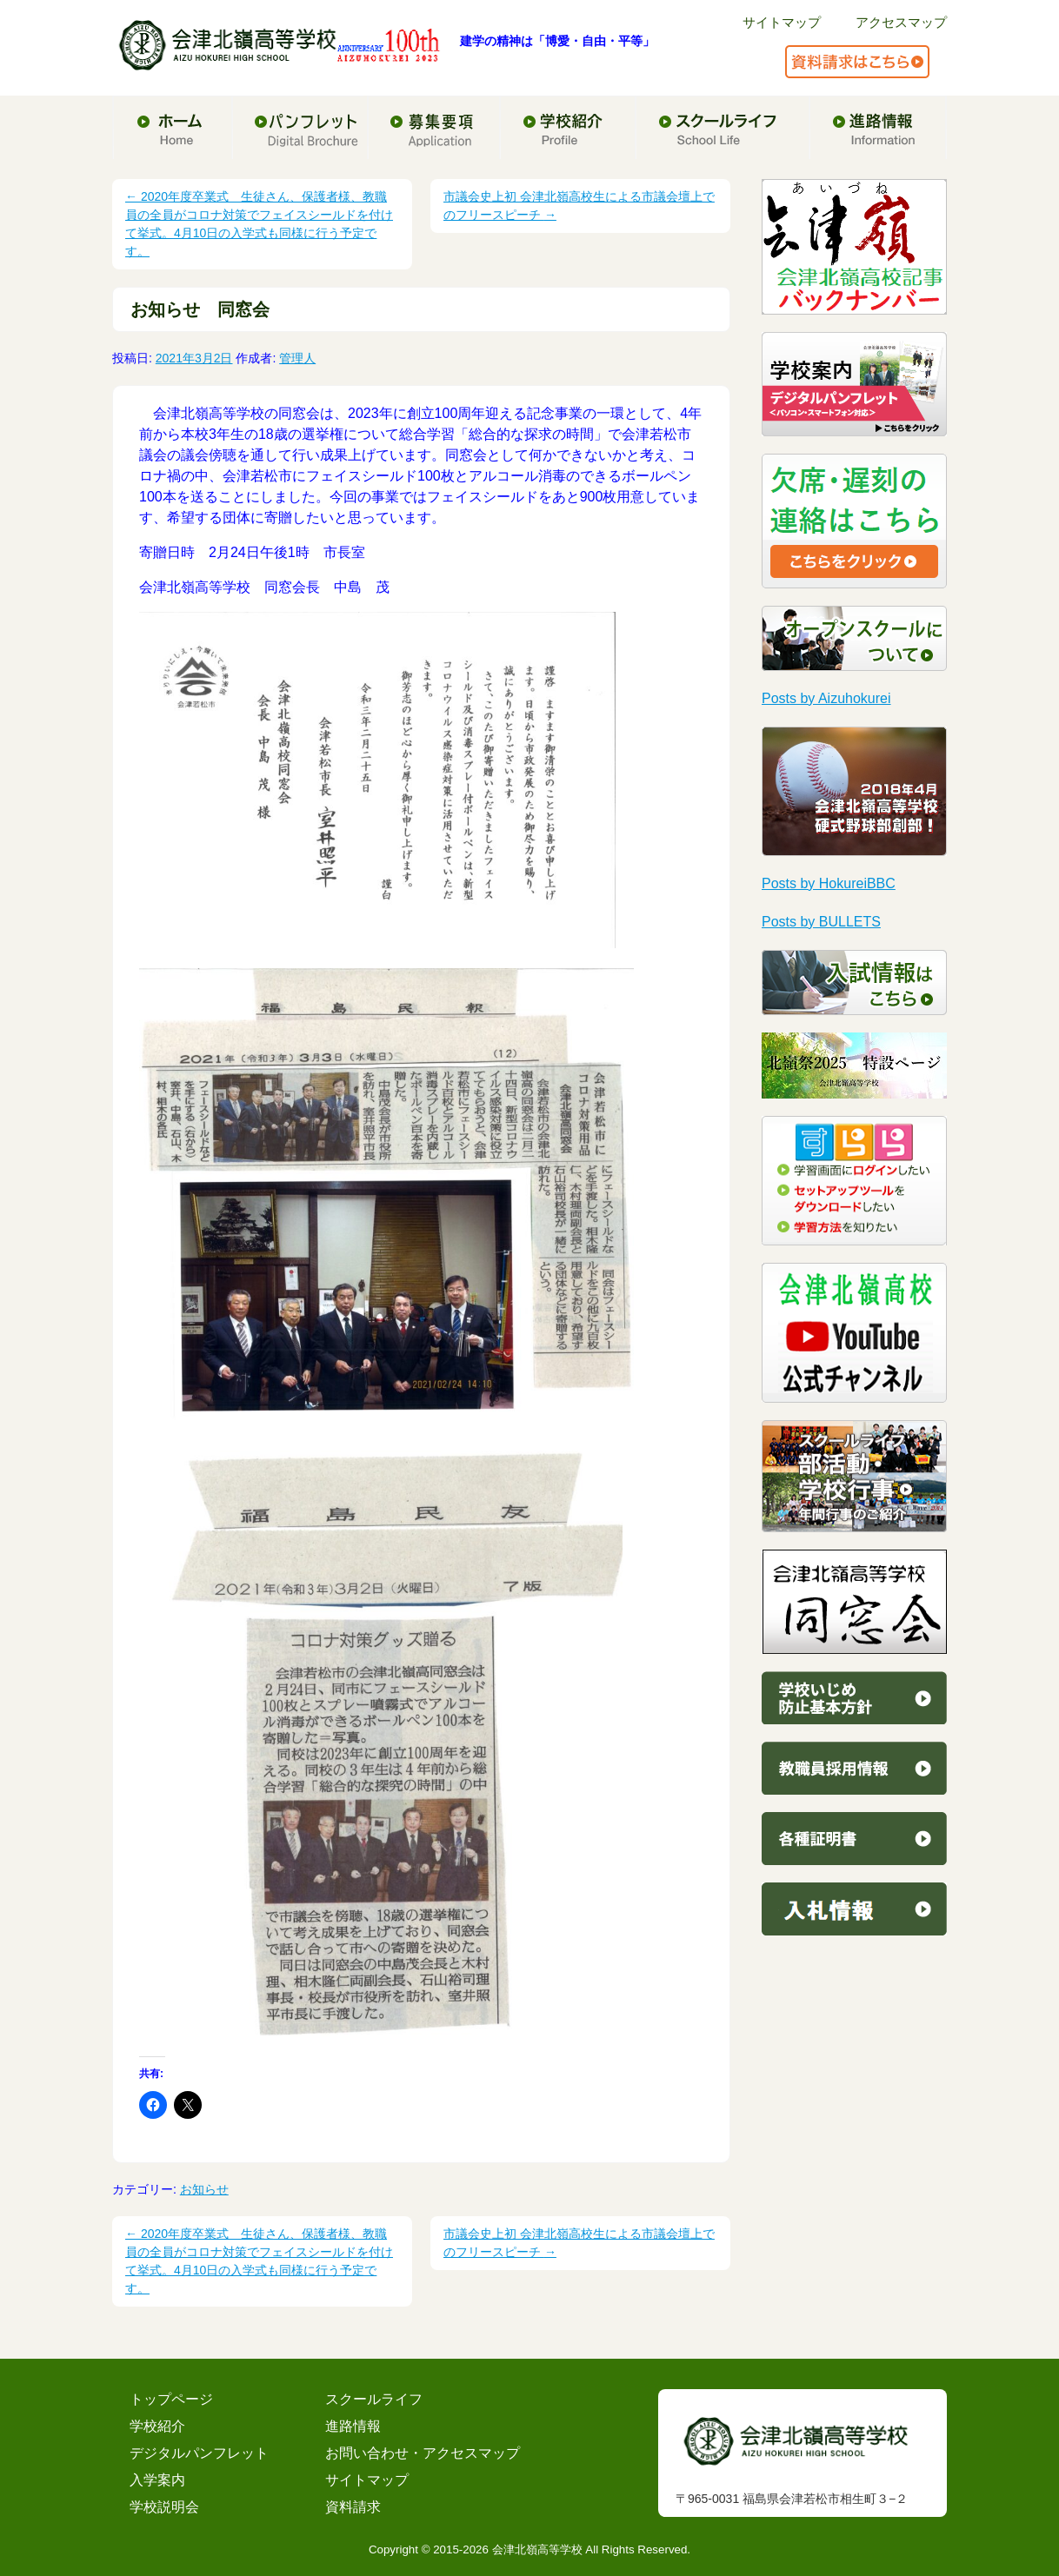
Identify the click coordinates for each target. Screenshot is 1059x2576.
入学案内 (157, 2480)
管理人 (297, 358)
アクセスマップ (901, 22)
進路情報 (353, 2426)
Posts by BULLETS (821, 921)
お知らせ (204, 2189)
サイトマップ (782, 22)
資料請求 (353, 2507)
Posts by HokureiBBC (829, 883)
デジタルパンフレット (199, 2453)
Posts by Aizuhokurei (826, 698)
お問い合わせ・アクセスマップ (422, 2453)
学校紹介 (157, 2426)
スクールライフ (374, 2399)
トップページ (171, 2399)
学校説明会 (164, 2507)
